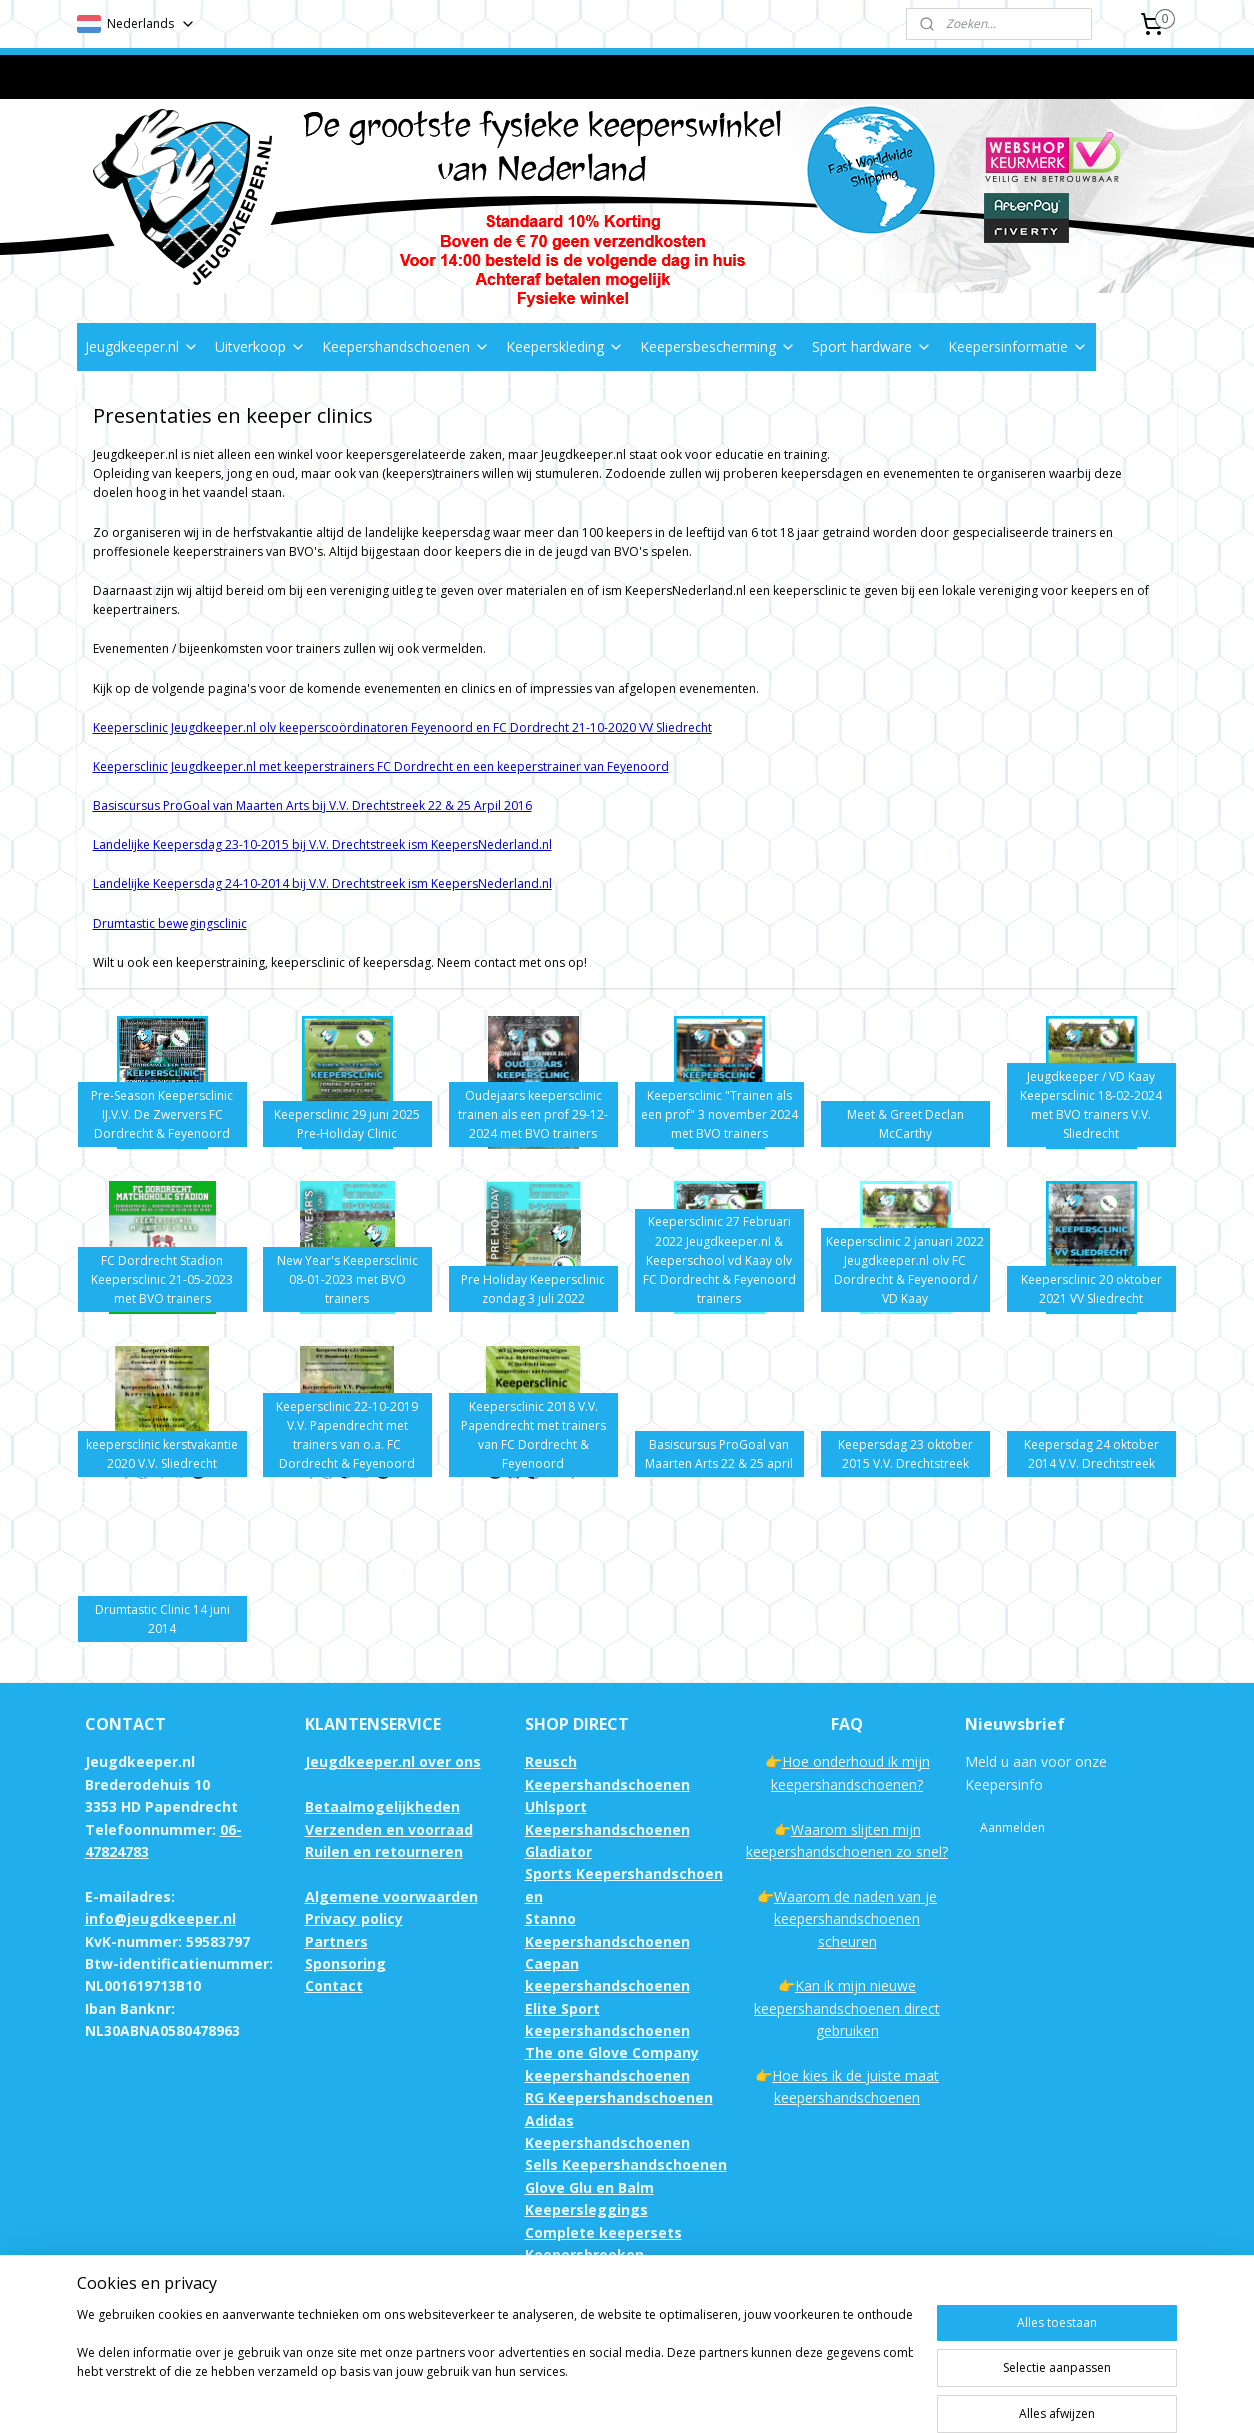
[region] (495, 2365)
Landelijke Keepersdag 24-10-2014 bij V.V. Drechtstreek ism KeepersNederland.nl (322, 883)
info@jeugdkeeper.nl (160, 1918)
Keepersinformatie (1018, 346)
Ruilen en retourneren (384, 1851)
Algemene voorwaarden (391, 1896)
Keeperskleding (565, 346)
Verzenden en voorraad (389, 1829)
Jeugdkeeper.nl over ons (393, 1761)
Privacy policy (354, 1918)
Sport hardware (872, 346)
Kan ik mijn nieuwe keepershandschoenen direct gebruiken (847, 2008)
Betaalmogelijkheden (382, 1806)
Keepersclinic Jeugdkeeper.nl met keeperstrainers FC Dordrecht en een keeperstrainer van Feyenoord (381, 766)
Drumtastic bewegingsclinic (170, 923)
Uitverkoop (260, 346)
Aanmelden (1012, 1827)
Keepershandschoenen (406, 346)
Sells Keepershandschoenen (626, 2164)
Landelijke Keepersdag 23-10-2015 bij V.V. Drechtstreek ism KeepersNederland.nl (322, 844)
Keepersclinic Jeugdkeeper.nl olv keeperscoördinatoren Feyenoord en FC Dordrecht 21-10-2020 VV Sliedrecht (402, 727)
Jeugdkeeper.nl (142, 346)
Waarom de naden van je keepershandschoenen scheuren (855, 1919)
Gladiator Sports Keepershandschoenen (624, 1874)
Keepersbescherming (718, 346)
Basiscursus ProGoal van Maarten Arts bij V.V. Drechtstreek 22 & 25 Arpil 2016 (312, 805)
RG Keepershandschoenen (619, 2097)
